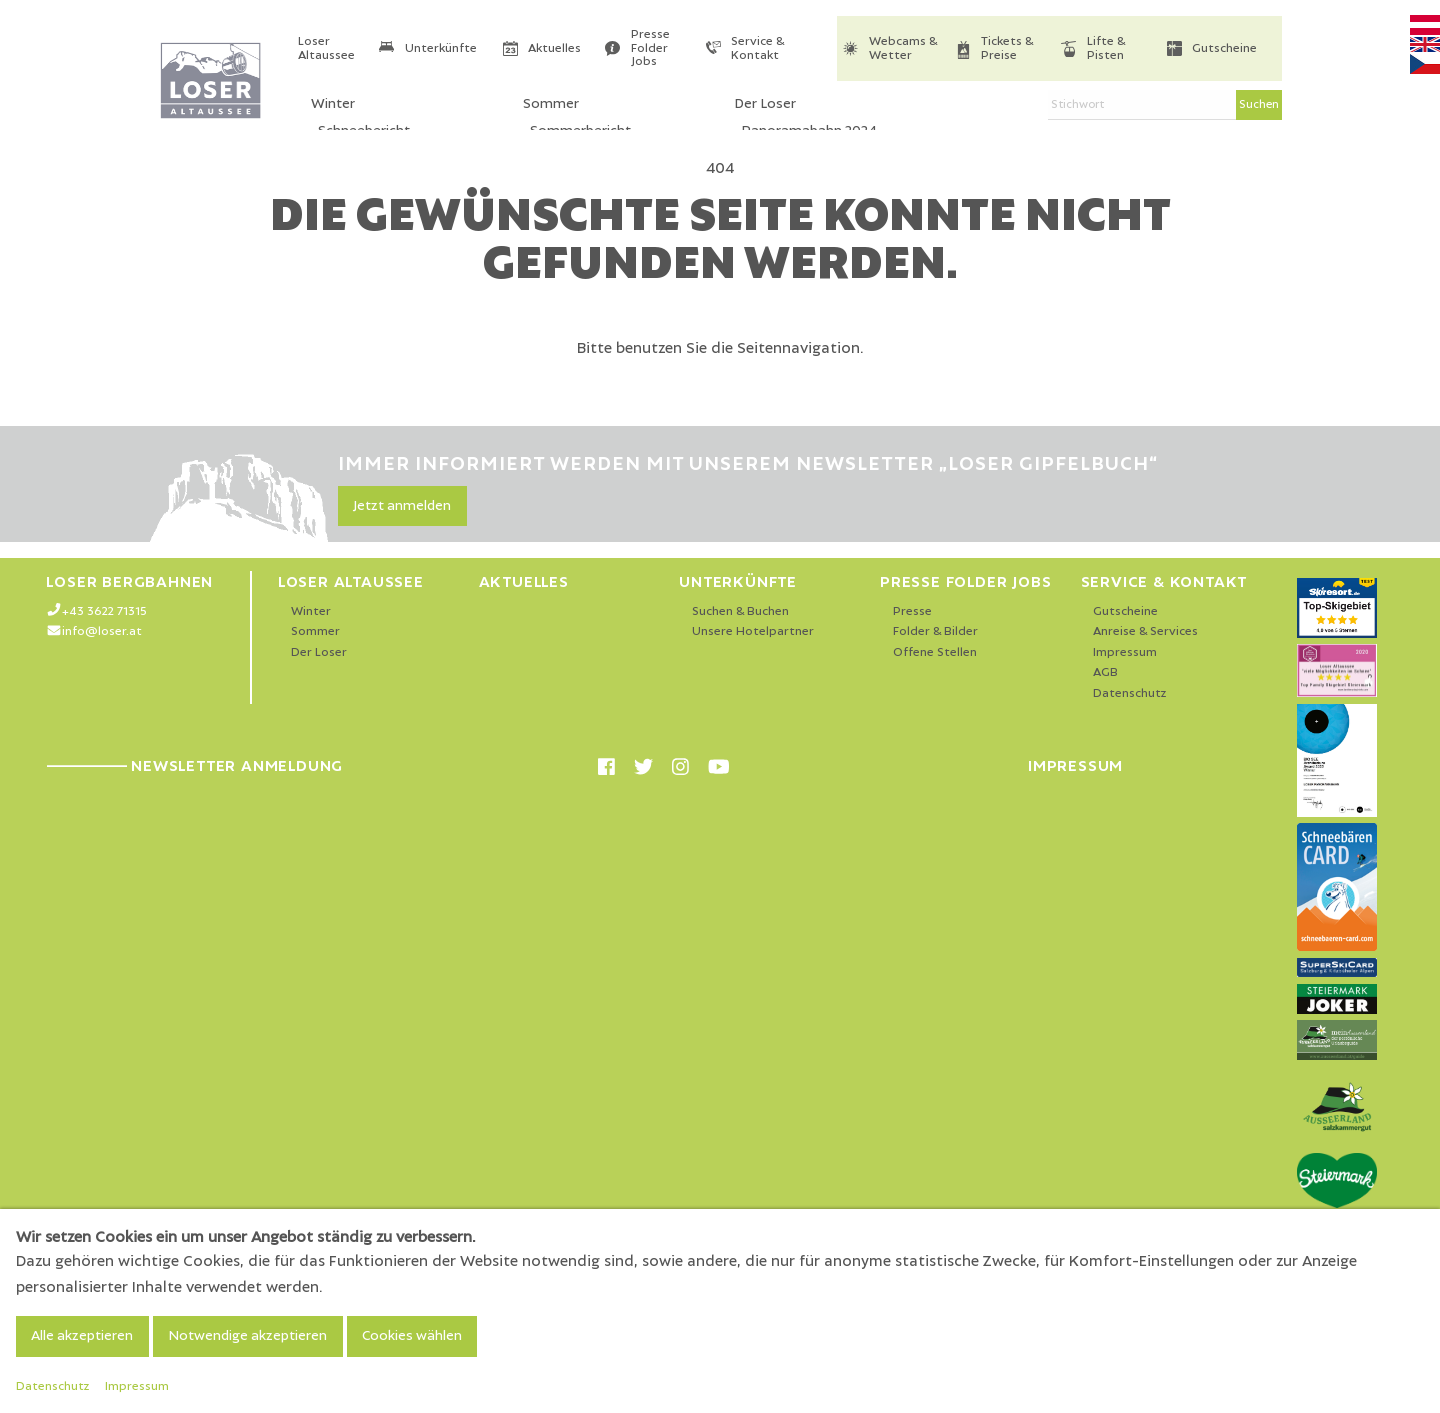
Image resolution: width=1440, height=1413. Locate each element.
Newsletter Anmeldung (194, 766)
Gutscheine (1224, 48)
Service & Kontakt (757, 48)
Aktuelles (554, 48)
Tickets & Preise (1007, 48)
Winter (311, 611)
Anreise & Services (1145, 631)
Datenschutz (1130, 693)
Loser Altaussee (326, 48)
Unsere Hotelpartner (753, 631)
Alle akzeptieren (82, 1336)
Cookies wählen (412, 1336)
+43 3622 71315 (104, 611)
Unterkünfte (441, 48)
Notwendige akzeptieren (247, 1336)
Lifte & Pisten (1106, 48)
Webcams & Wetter (903, 48)
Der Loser (319, 652)
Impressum (1125, 652)
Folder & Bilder (935, 631)
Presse (912, 611)
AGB (1105, 672)
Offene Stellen (935, 652)
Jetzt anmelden (402, 506)
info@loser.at (102, 631)
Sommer (315, 631)
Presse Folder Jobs (650, 48)
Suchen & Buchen (740, 611)
